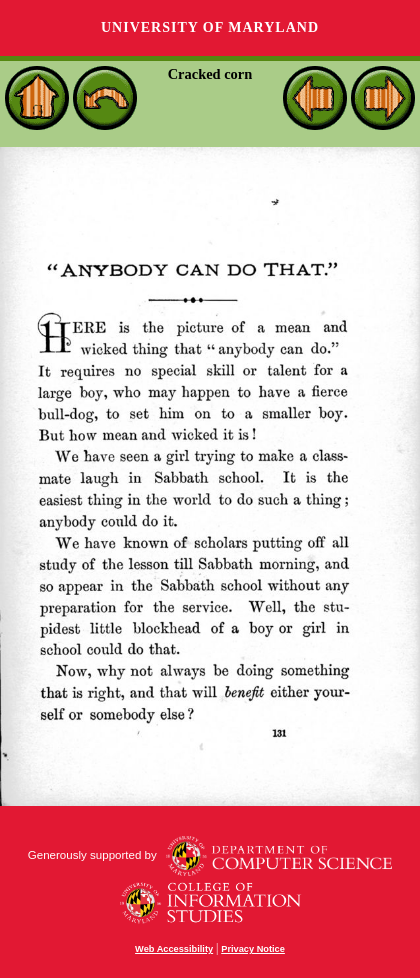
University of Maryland (210, 27)
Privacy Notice (253, 949)
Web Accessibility (174, 949)
